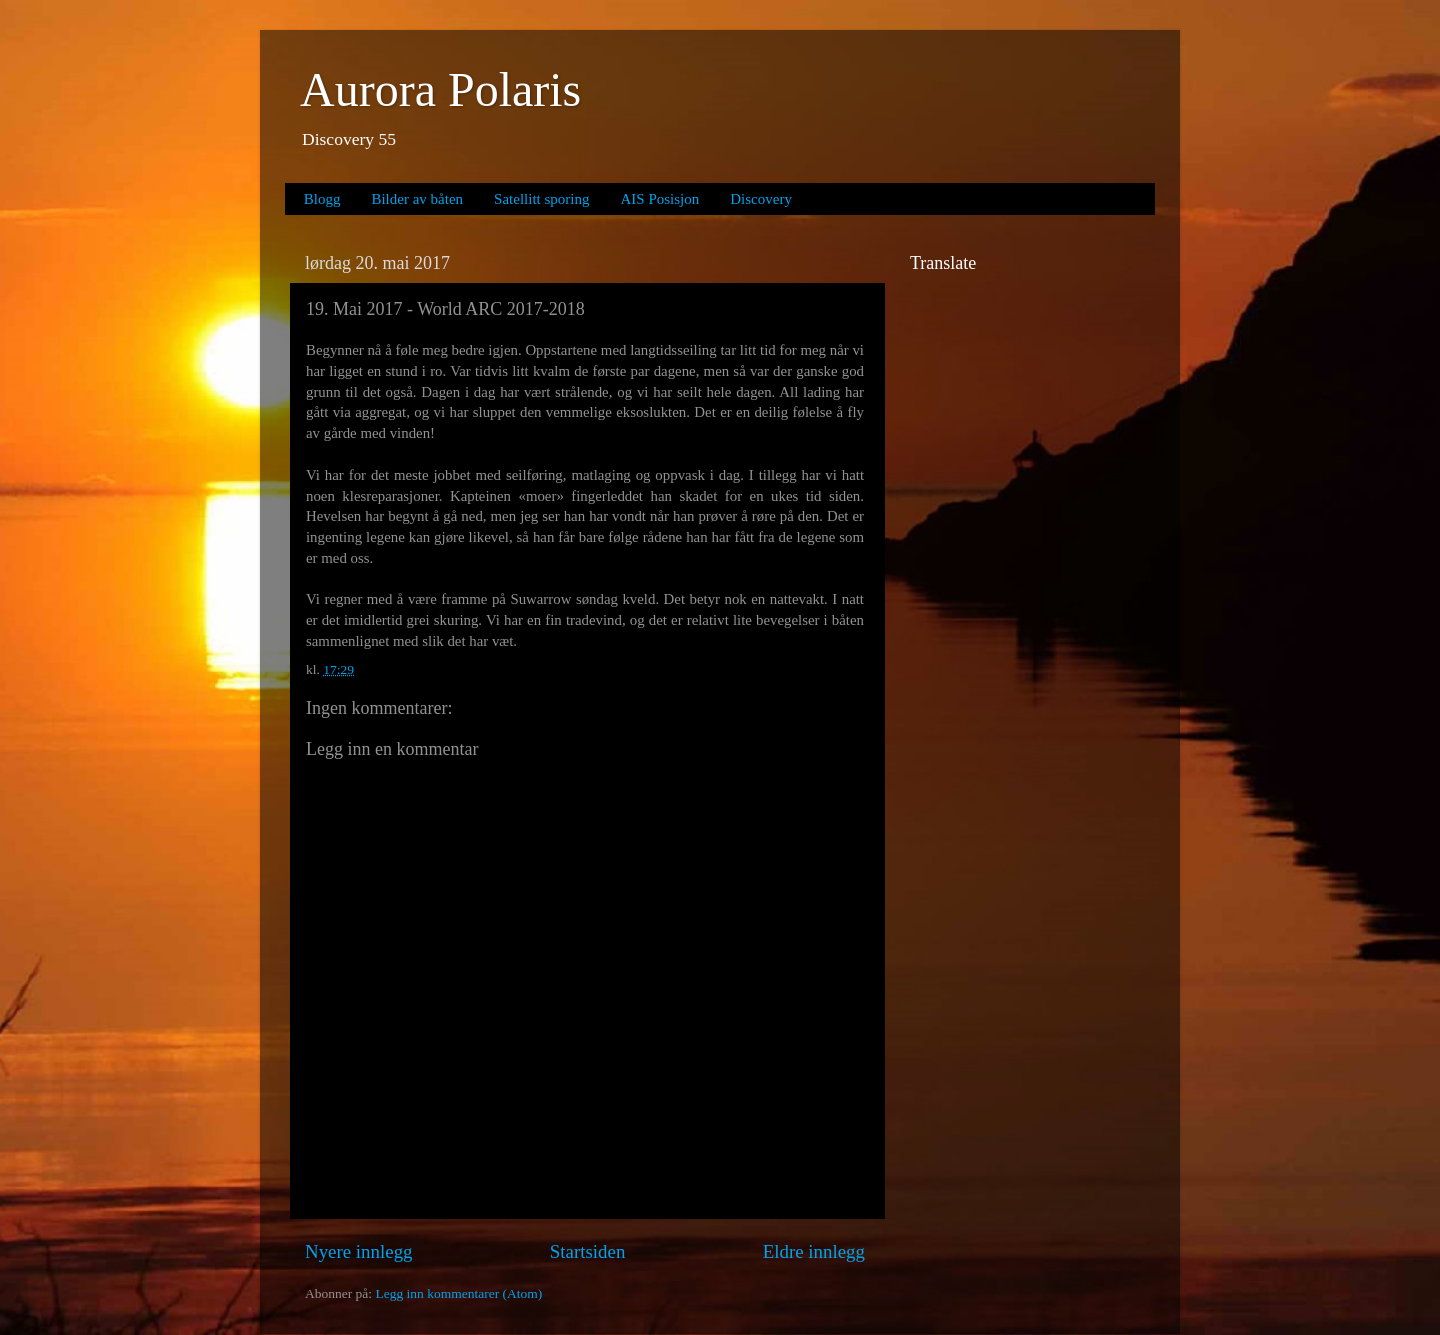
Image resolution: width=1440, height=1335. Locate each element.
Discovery (761, 199)
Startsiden (588, 1251)
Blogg (322, 199)
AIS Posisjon (660, 199)
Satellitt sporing (541, 199)
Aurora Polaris (440, 89)
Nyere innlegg (359, 1251)
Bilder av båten (417, 199)
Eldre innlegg (814, 1251)
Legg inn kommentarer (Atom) (458, 1293)
